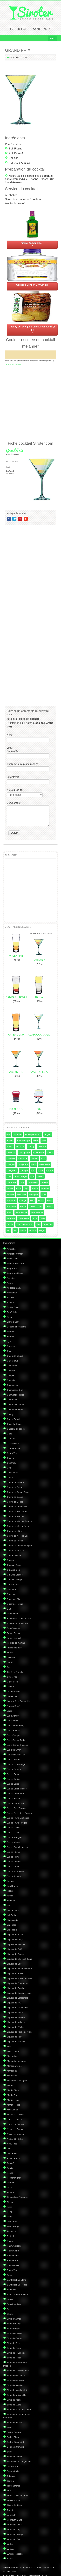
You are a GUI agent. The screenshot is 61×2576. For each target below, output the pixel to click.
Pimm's (10, 2192)
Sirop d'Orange (14, 2323)
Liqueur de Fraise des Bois (19, 1978)
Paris (32, 1200)
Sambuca (11, 2289)
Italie (18, 1188)
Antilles (10, 1140)
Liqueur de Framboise (17, 1983)
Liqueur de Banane (16, 1944)
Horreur (44, 1182)
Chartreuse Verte (15, 1409)
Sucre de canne (14, 2456)
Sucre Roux (12, 2466)
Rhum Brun (12, 2260)
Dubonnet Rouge (15, 1604)
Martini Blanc (13, 2090)
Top (38, 1224)
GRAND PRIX (17, 50)
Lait (8, 1905)
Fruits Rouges (20, 1176)
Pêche (10, 2173)
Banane (10, 1302)
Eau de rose (12, 1613)
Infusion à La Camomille (18, 1701)
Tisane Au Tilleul (14, 2505)
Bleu (43, 1140)
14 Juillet (17, 1134)
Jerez (9, 1711)
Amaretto (11, 1249)
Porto (49, 1200)
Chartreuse (38, 1152)
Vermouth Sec (13, 2539)
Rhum (9, 1212)
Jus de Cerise (13, 1779)
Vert (8, 1230)
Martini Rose (13, 2100)
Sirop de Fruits (14, 2358)
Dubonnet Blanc (14, 1599)
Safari (10, 2275)
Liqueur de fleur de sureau (19, 1968)
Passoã (18, 153)
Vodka (23, 1230)
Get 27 (10, 1662)
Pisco (9, 2207)
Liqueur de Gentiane (16, 1988)
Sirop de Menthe (14, 2385)
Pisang (18, 148)
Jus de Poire (13, 1857)
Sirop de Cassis (14, 2333)
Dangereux (23, 1164)
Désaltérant (44, 1164)
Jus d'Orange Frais (16, 1740)
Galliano (11, 1657)
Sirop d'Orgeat (13, 2328)
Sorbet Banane (14, 2432)
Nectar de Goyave (15, 2129)
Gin (16, 158)
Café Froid (12, 1365)
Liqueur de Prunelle (16, 2041)
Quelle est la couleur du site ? (22, 764)
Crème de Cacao (15, 1487)
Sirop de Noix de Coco (17, 2395)
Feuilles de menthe (16, 1643)
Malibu (10, 2046)
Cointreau (11, 1463)
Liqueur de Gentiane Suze (19, 1993)
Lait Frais (11, 1915)
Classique (22, 1158)
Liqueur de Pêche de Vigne (20, 2032)
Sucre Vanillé (13, 2471)
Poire (9, 2212)
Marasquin (12, 2075)
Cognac (34, 1158)
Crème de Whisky (15, 1550)
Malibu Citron (13, 2051)
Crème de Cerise (15, 1502)
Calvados (11, 1152)
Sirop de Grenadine (16, 2375)
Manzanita (12, 2071)
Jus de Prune (13, 1866)
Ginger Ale (12, 1677)
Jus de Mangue (14, 1837)
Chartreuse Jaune (15, 1404)
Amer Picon (12, 1258)
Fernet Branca (13, 1633)
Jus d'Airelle (12, 1720)
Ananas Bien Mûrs (15, 1263)
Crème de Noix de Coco (18, 1536)
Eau (9, 1609)
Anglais (47, 1134)
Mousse (10, 1194)
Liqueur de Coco (14, 1964)
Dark (33, 1164)
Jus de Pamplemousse (17, 1847)
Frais (40, 1170)
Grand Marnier (14, 1691)
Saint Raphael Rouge (17, 2285)
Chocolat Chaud (14, 1424)
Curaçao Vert (13, 1584)
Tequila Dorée (13, 2486)
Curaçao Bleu (13, 1570)
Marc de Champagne (17, 2080)
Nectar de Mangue (15, 2134)
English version (18, 57)
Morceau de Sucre (15, 2114)
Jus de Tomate (14, 1876)
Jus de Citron (13, 1784)
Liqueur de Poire (14, 2037)
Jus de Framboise (15, 1803)
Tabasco (11, 2476)
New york (33, 1194)
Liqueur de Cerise (15, 1954)
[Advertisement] (30, 402)
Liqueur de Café (14, 1949)
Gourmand (11, 1182)
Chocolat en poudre (16, 1429)
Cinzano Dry (13, 1443)
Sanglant (11, 1218)
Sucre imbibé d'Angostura (19, 2461)
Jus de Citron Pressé (17, 1789)
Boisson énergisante (16, 1327)
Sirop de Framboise (16, 2353)
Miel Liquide (12, 2109)
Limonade (11, 1925)
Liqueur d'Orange (15, 1939)
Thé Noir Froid (13, 2500)
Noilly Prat (12, 2144)
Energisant (12, 1170)
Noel (43, 1194)
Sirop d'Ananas (14, 2319)
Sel (8, 2309)
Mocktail (45, 1188)
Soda (42, 1218)
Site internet (13, 777)
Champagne (24, 1152)
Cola (43, 1158)
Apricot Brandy (14, 1288)
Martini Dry (12, 2095)
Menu (52, 38)
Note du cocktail (15, 790)
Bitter (9, 1317)
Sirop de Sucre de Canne (19, 2409)
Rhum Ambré (13, 2251)
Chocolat (11, 1158)
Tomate (10, 2510)
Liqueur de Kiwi (14, 2003)
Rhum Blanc (13, 2255)
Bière (35, 1140)
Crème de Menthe (15, 1516)
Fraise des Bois (14, 1647)
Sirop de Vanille (14, 2422)
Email (13, 749)
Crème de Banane (15, 1482)
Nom (10, 735)
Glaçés (40, 1176)
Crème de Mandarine (17, 1511)
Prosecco (11, 2231)
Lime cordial (12, 1920)
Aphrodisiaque (23, 1140)
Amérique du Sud (33, 1134)
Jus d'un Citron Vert (16, 1754)
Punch (23, 1206)
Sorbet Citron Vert (15, 2442)
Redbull (49, 1206)
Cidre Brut (12, 1438)
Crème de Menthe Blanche (19, 1521)
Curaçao (10, 1164)
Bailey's (10, 1297)
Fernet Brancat (14, 1638)
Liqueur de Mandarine (17, 2007)
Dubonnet (11, 1594)
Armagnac (12, 1292)
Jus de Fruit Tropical (16, 1808)
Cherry (10, 1414)
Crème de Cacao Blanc (18, 1492)
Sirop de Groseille (15, 2380)
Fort (33, 1170)
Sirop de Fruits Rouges (18, 2370)
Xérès (10, 2559)
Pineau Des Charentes (17, 2197)
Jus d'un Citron (14, 1750)
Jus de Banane (14, 1759)
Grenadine (12, 1696)
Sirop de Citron (14, 2343)
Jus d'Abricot (13, 1716)
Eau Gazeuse (13, 1628)
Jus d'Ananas (22, 162)
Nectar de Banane (15, 2124)
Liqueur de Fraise (15, 1973)
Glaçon (10, 1686)
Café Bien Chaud (15, 1356)
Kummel (11, 1900)
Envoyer (14, 833)
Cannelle (11, 1380)
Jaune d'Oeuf (13, 1706)
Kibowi (10, 1891)
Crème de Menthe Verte (18, 1526)
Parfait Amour (13, 2158)
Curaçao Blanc (14, 1565)
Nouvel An (11, 1200)
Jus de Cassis (13, 1774)
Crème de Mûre (14, 1531)
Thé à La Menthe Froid (17, 2495)
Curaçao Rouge (14, 1579)
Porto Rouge (13, 2226)
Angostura (12, 1268)
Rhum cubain (13, 2265)
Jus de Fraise (13, 1798)
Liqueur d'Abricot (15, 1934)
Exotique (24, 1170)
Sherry (10, 2314)
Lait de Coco (13, 1910)
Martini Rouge (13, 2105)
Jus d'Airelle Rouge (16, 1725)
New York (21, 1194)
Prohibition (11, 1206)
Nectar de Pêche (15, 2139)
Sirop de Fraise (14, 2348)
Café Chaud (12, 1361)
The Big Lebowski (24, 1224)
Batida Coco (13, 1307)
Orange (22, 1200)
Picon (9, 2187)
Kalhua (10, 1881)
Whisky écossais (15, 2554)
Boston (10, 1146)
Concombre (12, 1472)
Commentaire (14, 803)
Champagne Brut (15, 1390)
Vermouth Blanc (14, 2520)
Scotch (10, 2299)
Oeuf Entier (12, 2153)
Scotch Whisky (14, 2304)
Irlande (10, 1188)
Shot (34, 1218)
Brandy (31, 1146)
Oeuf (9, 2148)
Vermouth (11, 2515)
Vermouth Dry (13, 2529)
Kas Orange (12, 1886)
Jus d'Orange (13, 1735)
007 (8, 1134)
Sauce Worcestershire (17, 2294)
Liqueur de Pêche (15, 2027)
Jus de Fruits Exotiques (18, 1818)
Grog (22, 1182)
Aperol (10, 1283)
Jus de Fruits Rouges (17, 1823)
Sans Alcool (23, 1218)
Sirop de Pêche (14, 2400)
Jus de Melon (13, 1842)
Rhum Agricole (14, 2246)
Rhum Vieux (13, 2270)
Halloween (33, 1182)
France (49, 1170)
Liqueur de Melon (15, 2012)
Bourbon (20, 1146)
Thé (9, 2490)
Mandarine (12, 2056)
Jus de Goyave (14, 1827)
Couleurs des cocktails (13, 365)
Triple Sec (48, 1224)
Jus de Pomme (14, 1861)
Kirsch (10, 1896)
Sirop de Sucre (14, 2405)
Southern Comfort (15, 2447)
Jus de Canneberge (16, 1764)
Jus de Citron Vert (15, 1793)
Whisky (32, 1230)
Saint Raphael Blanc (16, 2280)
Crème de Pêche (15, 1541)
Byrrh (9, 1341)
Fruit (9, 1176)
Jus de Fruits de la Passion (19, 1813)
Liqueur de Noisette (16, 2022)
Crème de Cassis (15, 1497)
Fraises (10, 1652)
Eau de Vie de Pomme (17, 1623)
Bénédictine (12, 1312)
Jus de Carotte (14, 1769)
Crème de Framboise (17, 1506)
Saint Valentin (37, 1212)
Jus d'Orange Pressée (17, 1745)
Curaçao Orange (15, 1575)
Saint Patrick (21, 1212)
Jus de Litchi (13, 1832)
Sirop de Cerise (14, 2338)
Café (9, 1351)
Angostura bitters (15, 1273)
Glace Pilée (12, 1682)
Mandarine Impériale (16, 2061)
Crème (10, 1477)
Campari (11, 1375)
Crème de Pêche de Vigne (19, 1545)
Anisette (11, 1278)
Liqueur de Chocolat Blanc (19, 1959)
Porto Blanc (12, 2221)
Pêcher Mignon (14, 2178)
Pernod (10, 2182)
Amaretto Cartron (15, 1254)
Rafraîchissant (35, 1206)
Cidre (9, 1434)
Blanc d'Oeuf (13, 1322)
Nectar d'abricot (14, 2119)
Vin (15, 1230)
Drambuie (11, 1589)
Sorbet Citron (13, 2437)
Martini (35, 1188)
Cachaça (42, 1146)
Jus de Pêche (13, 1852)
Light (26, 1188)
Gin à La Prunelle (15, 1672)
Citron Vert (12, 1453)
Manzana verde (14, 2066)
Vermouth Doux (14, 2524)
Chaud (50, 1152)
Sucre (10, 2452)
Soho (9, 2427)
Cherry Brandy (14, 1419)
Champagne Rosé (15, 1395)
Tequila (10, 1224)
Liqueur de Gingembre (17, 1998)
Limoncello (12, 1930)
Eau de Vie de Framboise (19, 1618)
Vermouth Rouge (15, 2534)
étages (42, 1230)
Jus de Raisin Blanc (16, 1871)
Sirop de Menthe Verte (17, 2390)
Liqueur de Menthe (16, 2017)
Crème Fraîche (14, 1555)
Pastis (40, 1200)
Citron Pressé (13, 1448)
